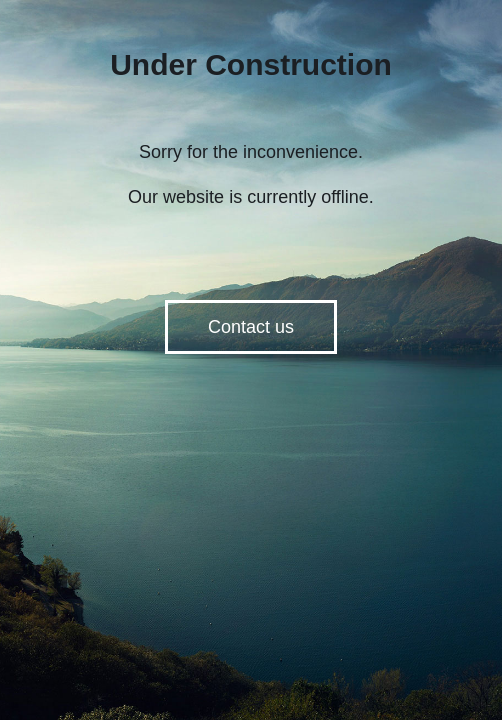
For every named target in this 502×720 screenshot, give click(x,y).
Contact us (251, 327)
